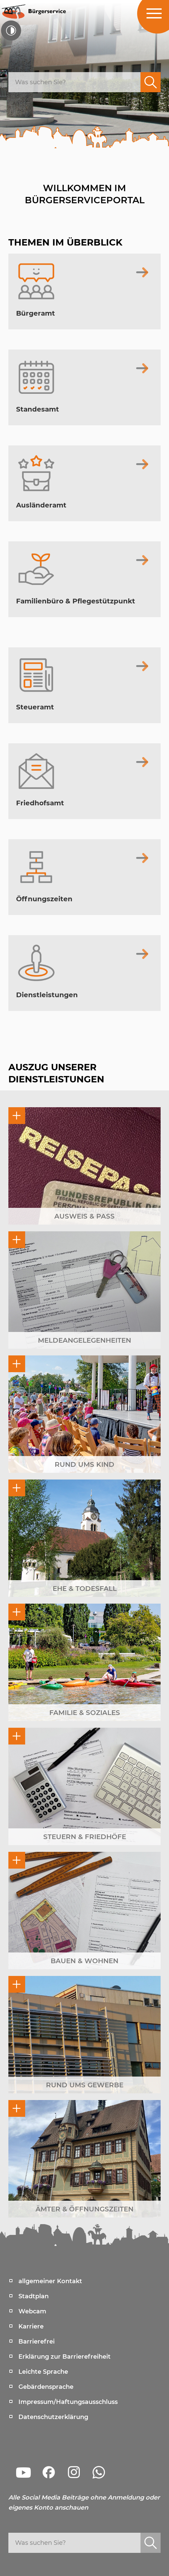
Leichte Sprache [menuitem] (43, 2371)
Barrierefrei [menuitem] (36, 2341)
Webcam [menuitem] (32, 2311)
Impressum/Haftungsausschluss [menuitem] (68, 2402)
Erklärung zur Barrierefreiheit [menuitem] (64, 2356)
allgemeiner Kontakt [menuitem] (50, 2281)
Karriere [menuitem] (31, 2326)
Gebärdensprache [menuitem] (45, 2387)
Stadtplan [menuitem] (33, 2296)
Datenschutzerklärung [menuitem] (53, 2417)
